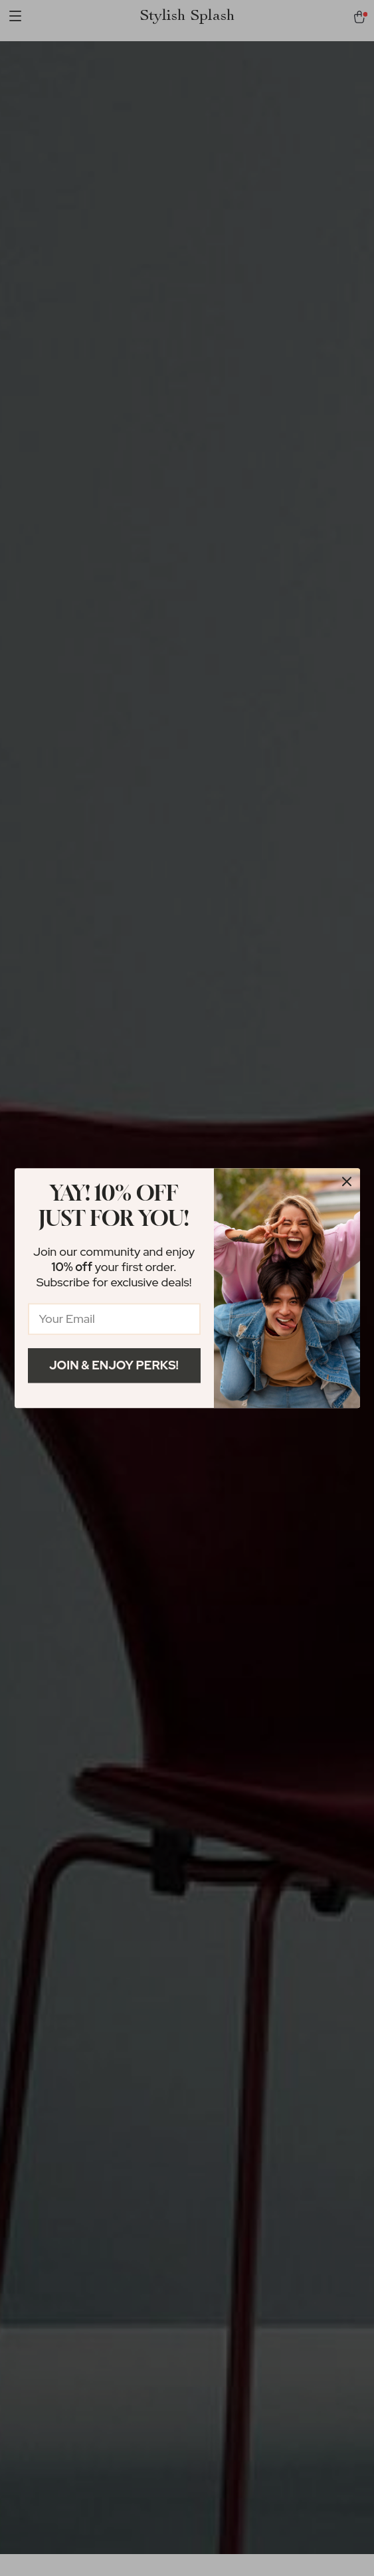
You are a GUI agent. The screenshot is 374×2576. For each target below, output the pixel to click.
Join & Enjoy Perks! (114, 1365)
